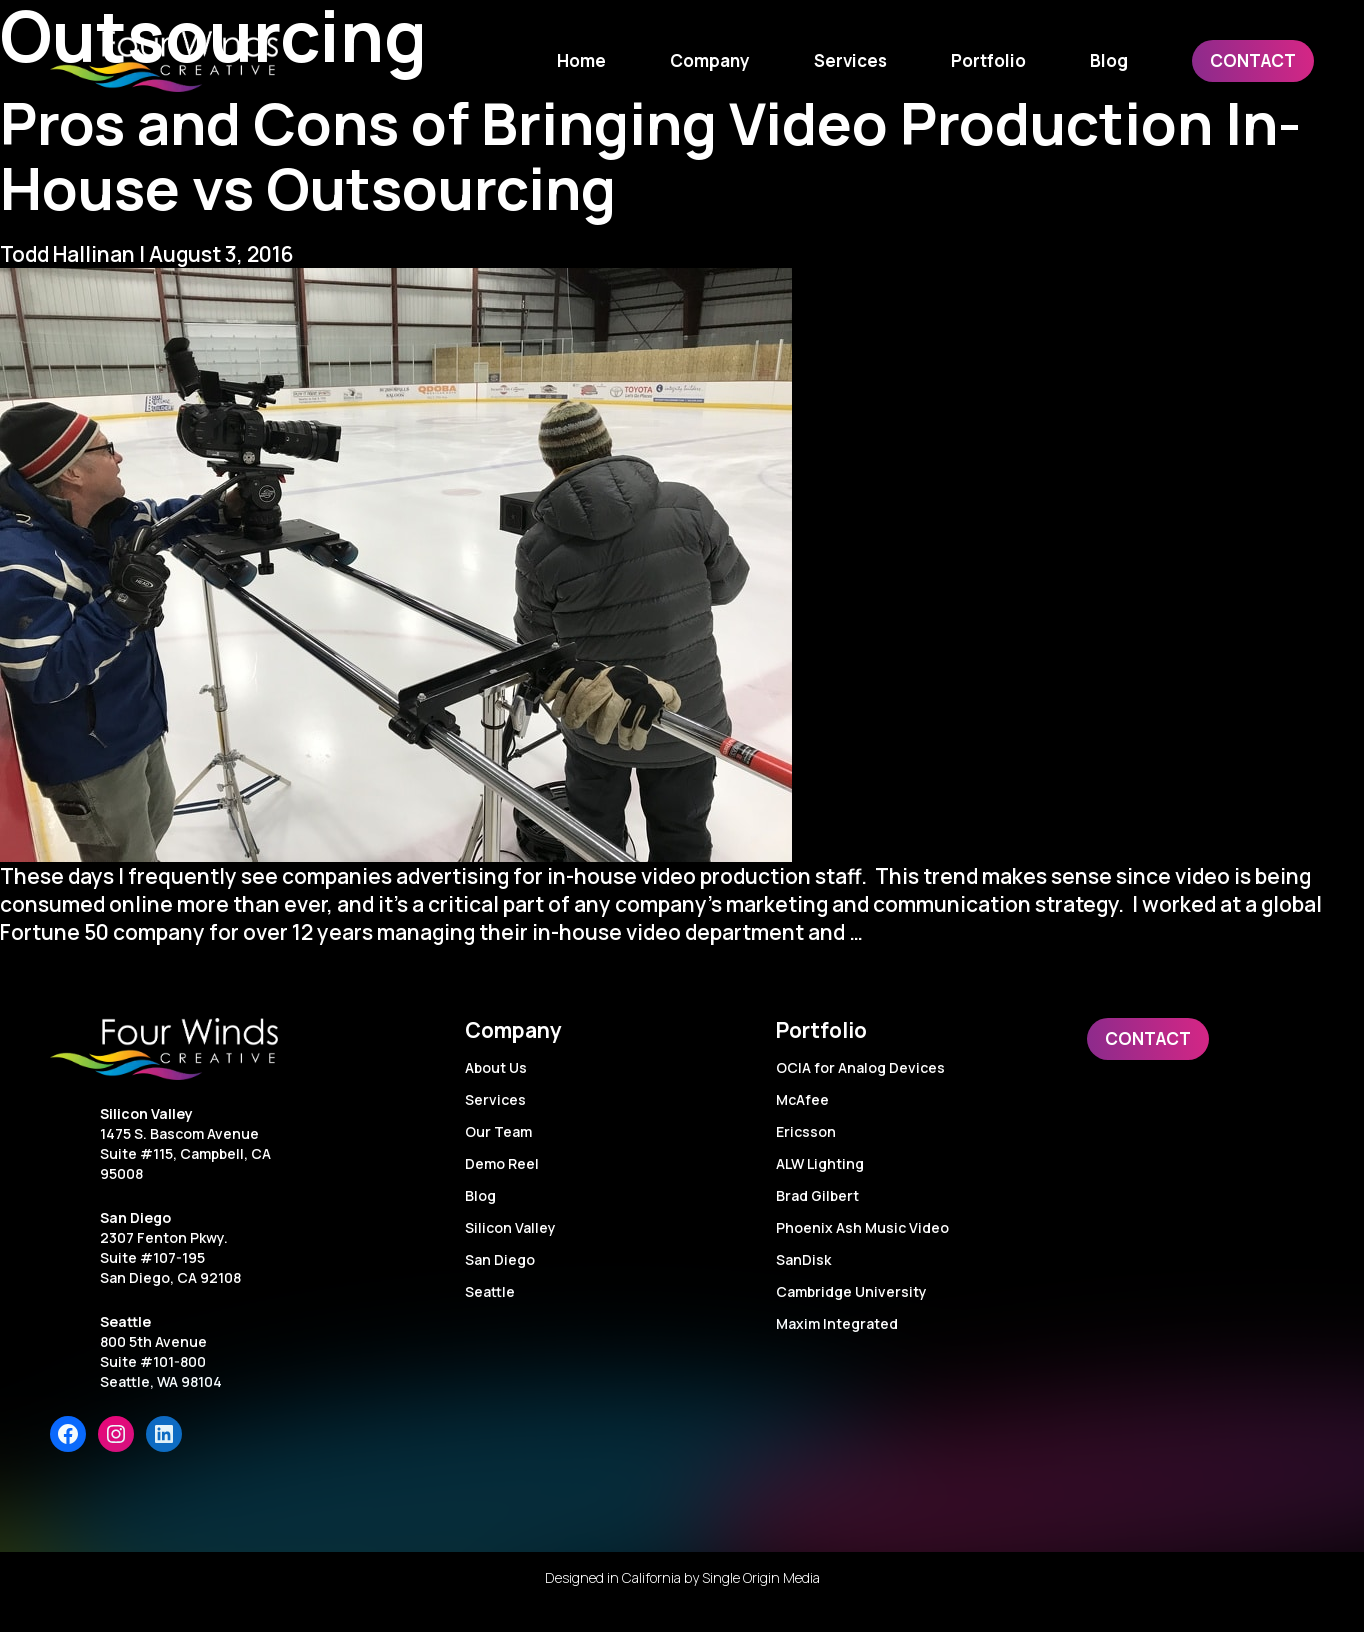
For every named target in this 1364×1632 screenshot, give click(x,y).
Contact (1148, 1038)
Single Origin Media (761, 1577)
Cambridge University (851, 1291)
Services (495, 1099)
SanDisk (803, 1259)
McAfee (802, 1099)
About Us (496, 1067)
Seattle (125, 1321)
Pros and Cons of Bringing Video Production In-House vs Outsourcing (650, 155)
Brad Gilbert (817, 1195)
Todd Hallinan (67, 254)
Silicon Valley (146, 1113)
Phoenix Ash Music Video (862, 1227)
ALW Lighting (820, 1163)
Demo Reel (502, 1163)
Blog (480, 1195)
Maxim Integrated (837, 1323)
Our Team (498, 1131)
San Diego (135, 1217)
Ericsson (806, 1131)
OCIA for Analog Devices (860, 1067)
